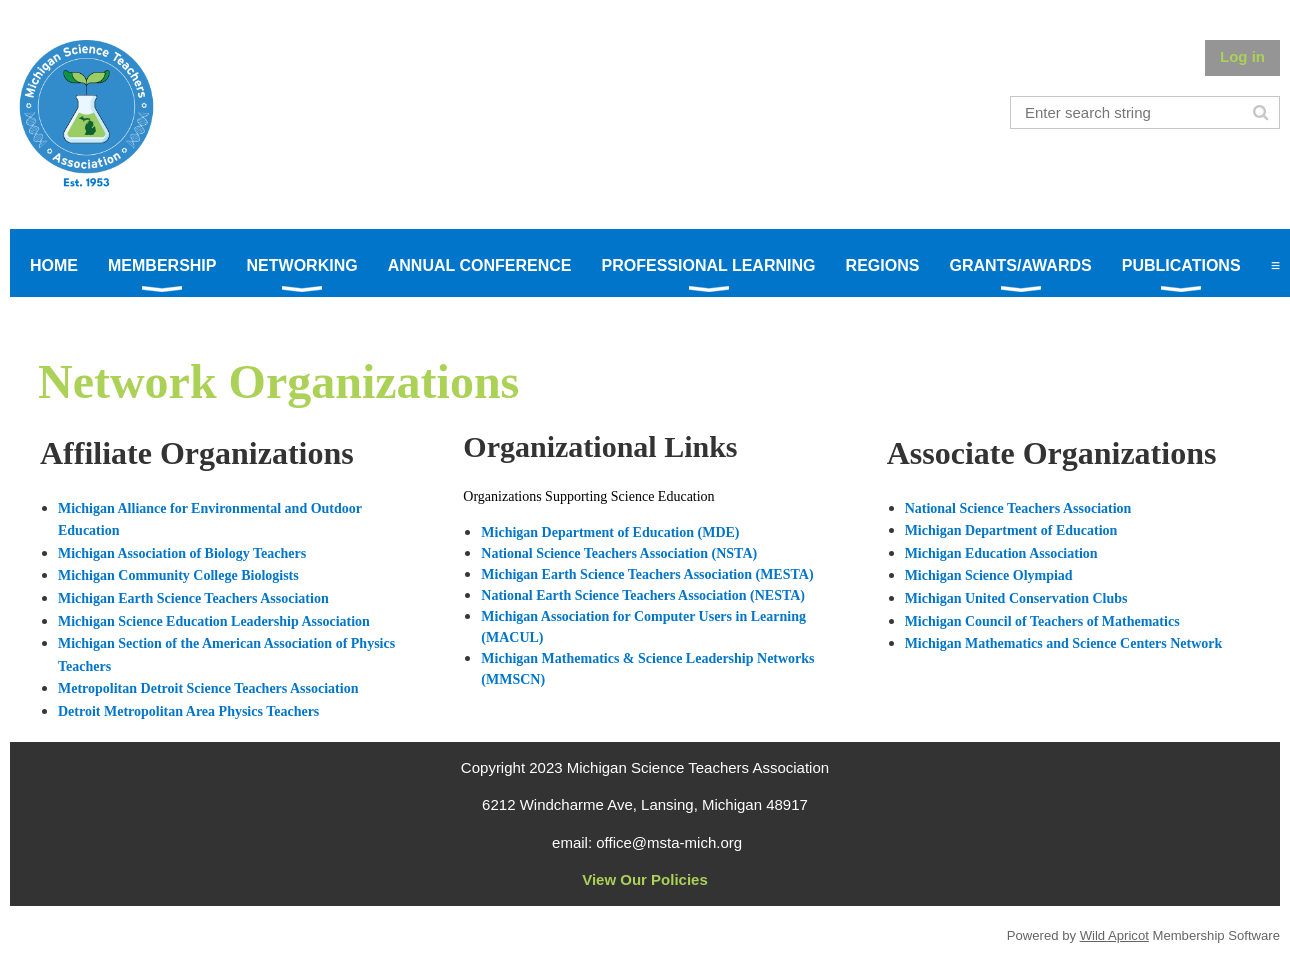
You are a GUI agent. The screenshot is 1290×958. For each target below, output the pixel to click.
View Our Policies (645, 879)
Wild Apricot (1114, 935)
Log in (1242, 56)
